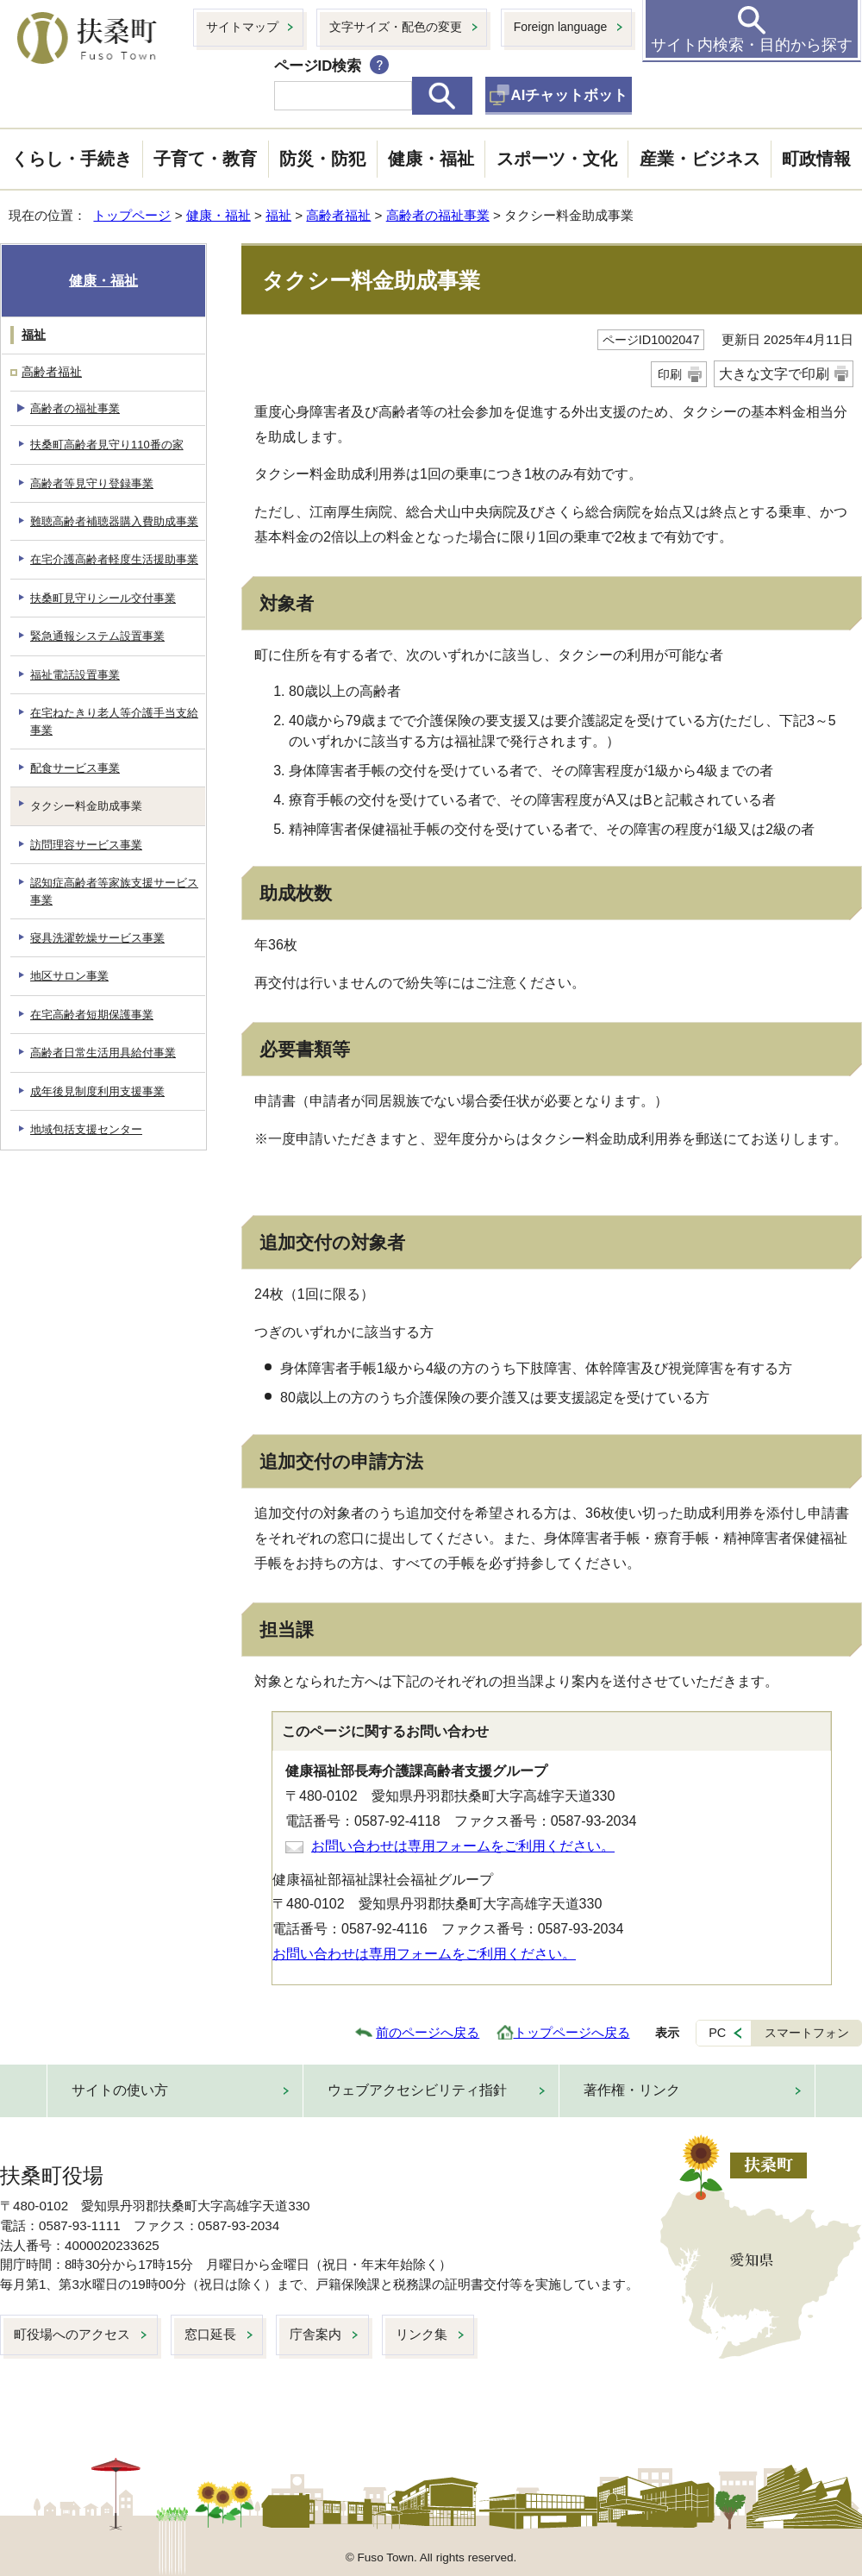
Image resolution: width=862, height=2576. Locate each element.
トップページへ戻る (572, 2032)
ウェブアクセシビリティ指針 (417, 2090)
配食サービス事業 (75, 768)
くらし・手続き (71, 158)
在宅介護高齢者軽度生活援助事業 (114, 559)
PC (717, 2033)
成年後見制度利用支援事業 (97, 1091)
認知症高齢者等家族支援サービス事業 (114, 891)
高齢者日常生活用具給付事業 (103, 1052)
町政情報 (816, 158)
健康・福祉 (431, 158)
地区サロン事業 (69, 975)
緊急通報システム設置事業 (97, 636)
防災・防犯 (322, 158)
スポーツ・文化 (557, 158)
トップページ (132, 215)
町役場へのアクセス (72, 2334)
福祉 (278, 215)
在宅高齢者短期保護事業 (91, 1014)
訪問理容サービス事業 (86, 844)
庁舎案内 (315, 2334)
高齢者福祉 (338, 215)
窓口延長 (210, 2334)
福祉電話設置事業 (75, 674)
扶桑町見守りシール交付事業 (103, 598)
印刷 (670, 374)
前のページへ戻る (427, 2032)
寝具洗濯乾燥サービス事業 (97, 937)
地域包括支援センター (86, 1129)
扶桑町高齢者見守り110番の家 (107, 444)
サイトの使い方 (120, 2090)
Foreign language (561, 27)
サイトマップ (242, 27)
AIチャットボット (569, 95)
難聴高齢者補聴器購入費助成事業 (114, 521)
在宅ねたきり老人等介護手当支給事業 (114, 721)
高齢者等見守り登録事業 (91, 483)
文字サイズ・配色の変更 (395, 27)
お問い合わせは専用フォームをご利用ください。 (463, 1846)
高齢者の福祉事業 (438, 215)
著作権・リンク (632, 2090)
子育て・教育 (205, 158)
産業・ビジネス (700, 158)
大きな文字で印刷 (774, 374)
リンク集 (421, 2334)
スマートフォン (807, 2033)
